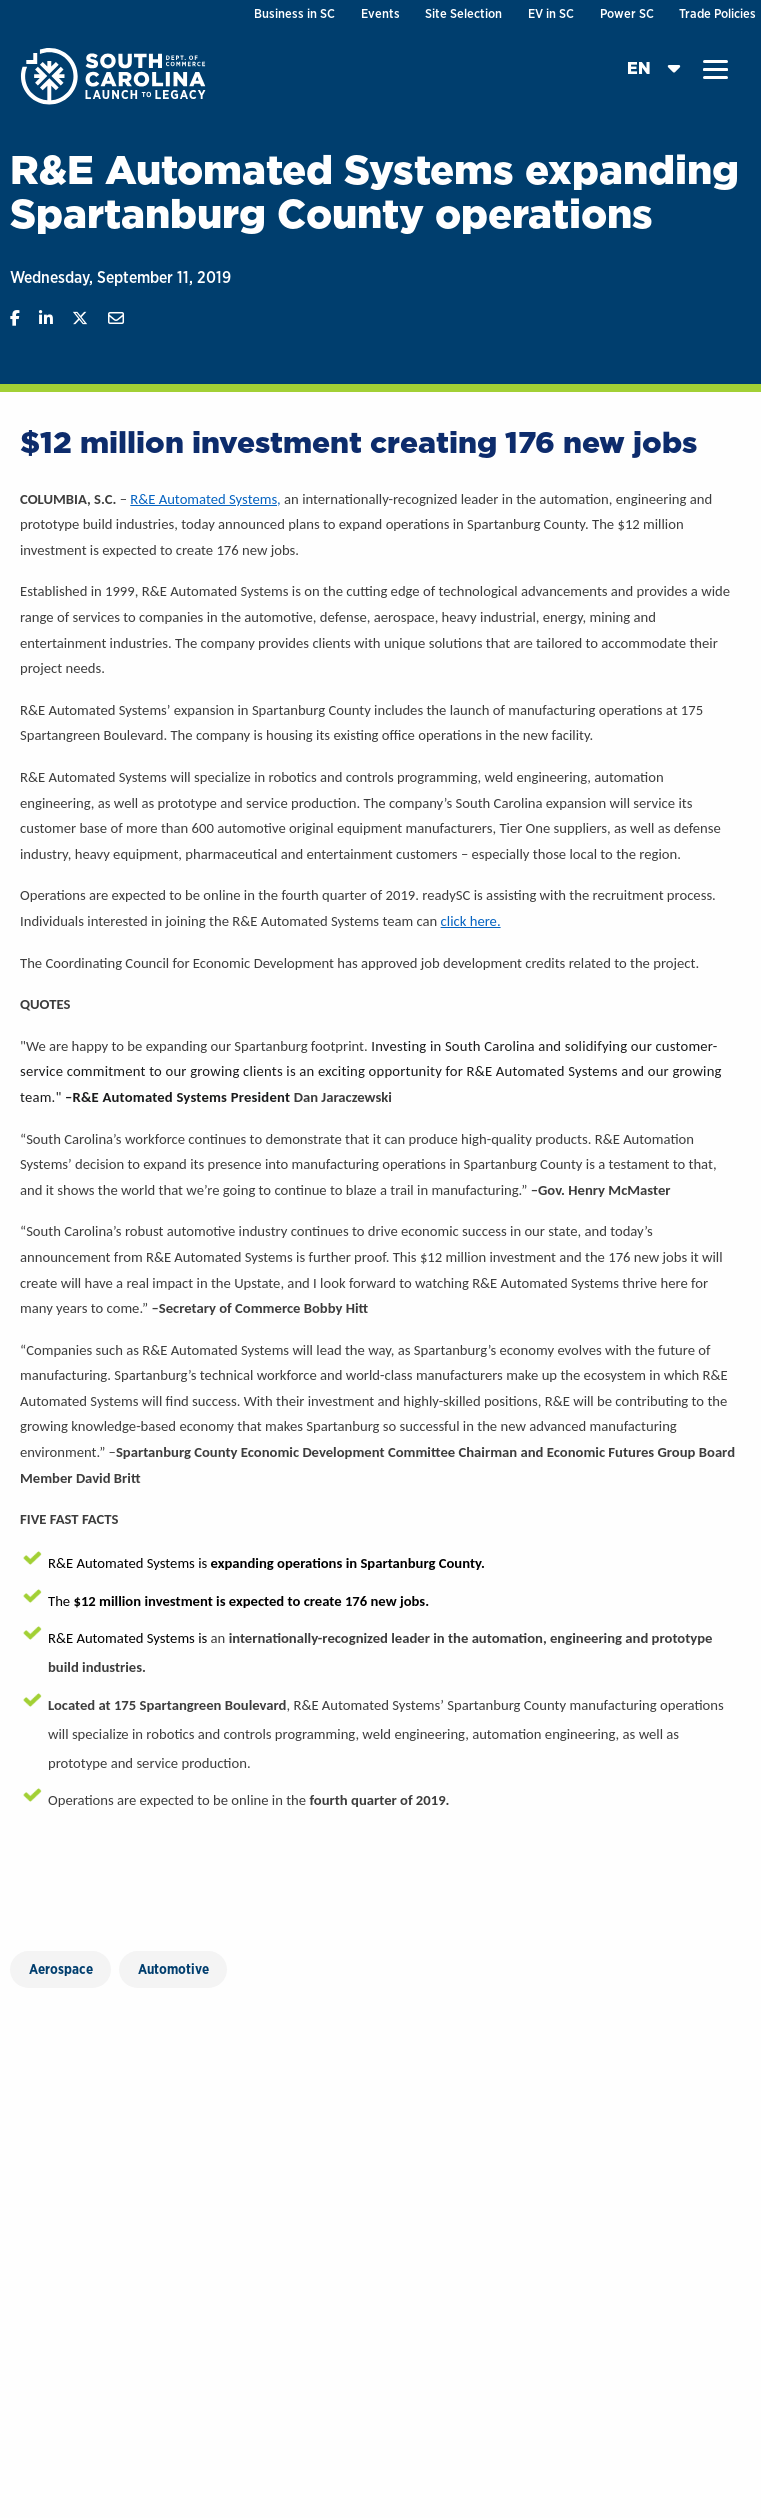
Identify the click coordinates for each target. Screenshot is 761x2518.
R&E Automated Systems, (205, 499)
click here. (471, 921)
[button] (715, 70)
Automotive (173, 1969)
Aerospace (61, 1969)
